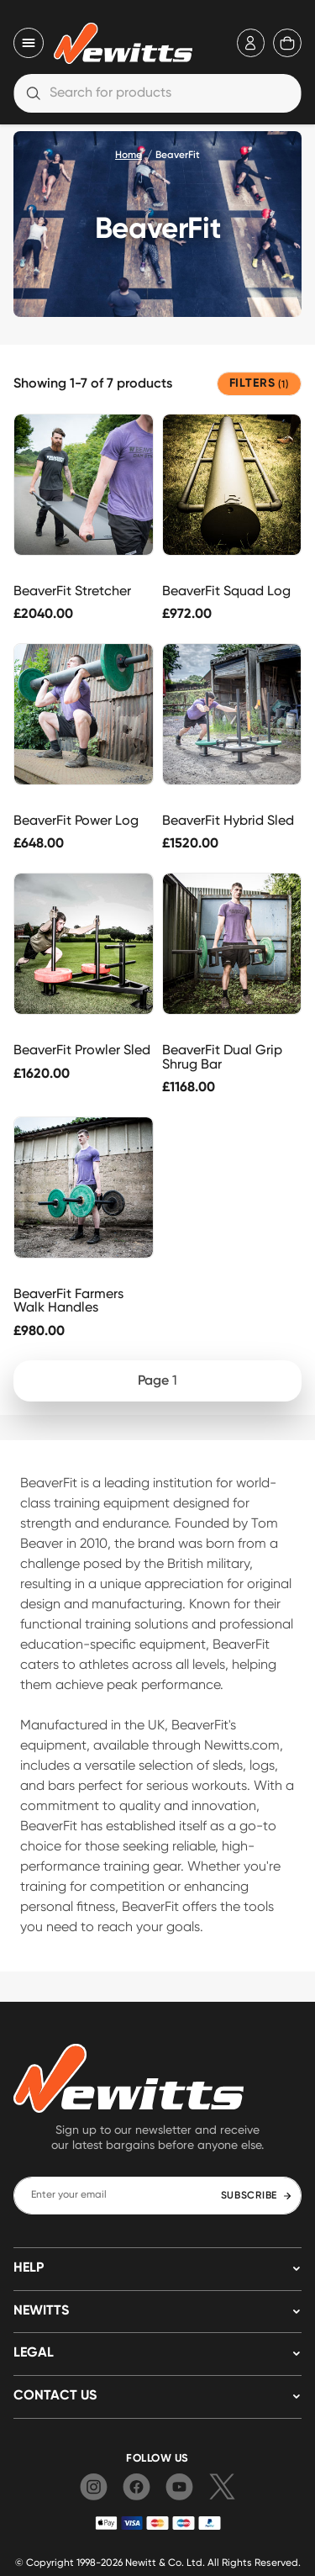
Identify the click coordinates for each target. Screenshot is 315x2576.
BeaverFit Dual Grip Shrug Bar (222, 1057)
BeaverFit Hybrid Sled (228, 820)
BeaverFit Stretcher (72, 591)
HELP (28, 2268)
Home (128, 155)
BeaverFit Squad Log (226, 591)
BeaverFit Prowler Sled (81, 1050)
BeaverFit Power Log (76, 820)
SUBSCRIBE (256, 2196)
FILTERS (259, 384)
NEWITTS (41, 2311)
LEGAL (33, 2353)
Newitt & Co (153, 2562)
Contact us (55, 2396)
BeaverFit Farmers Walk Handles (68, 1300)
